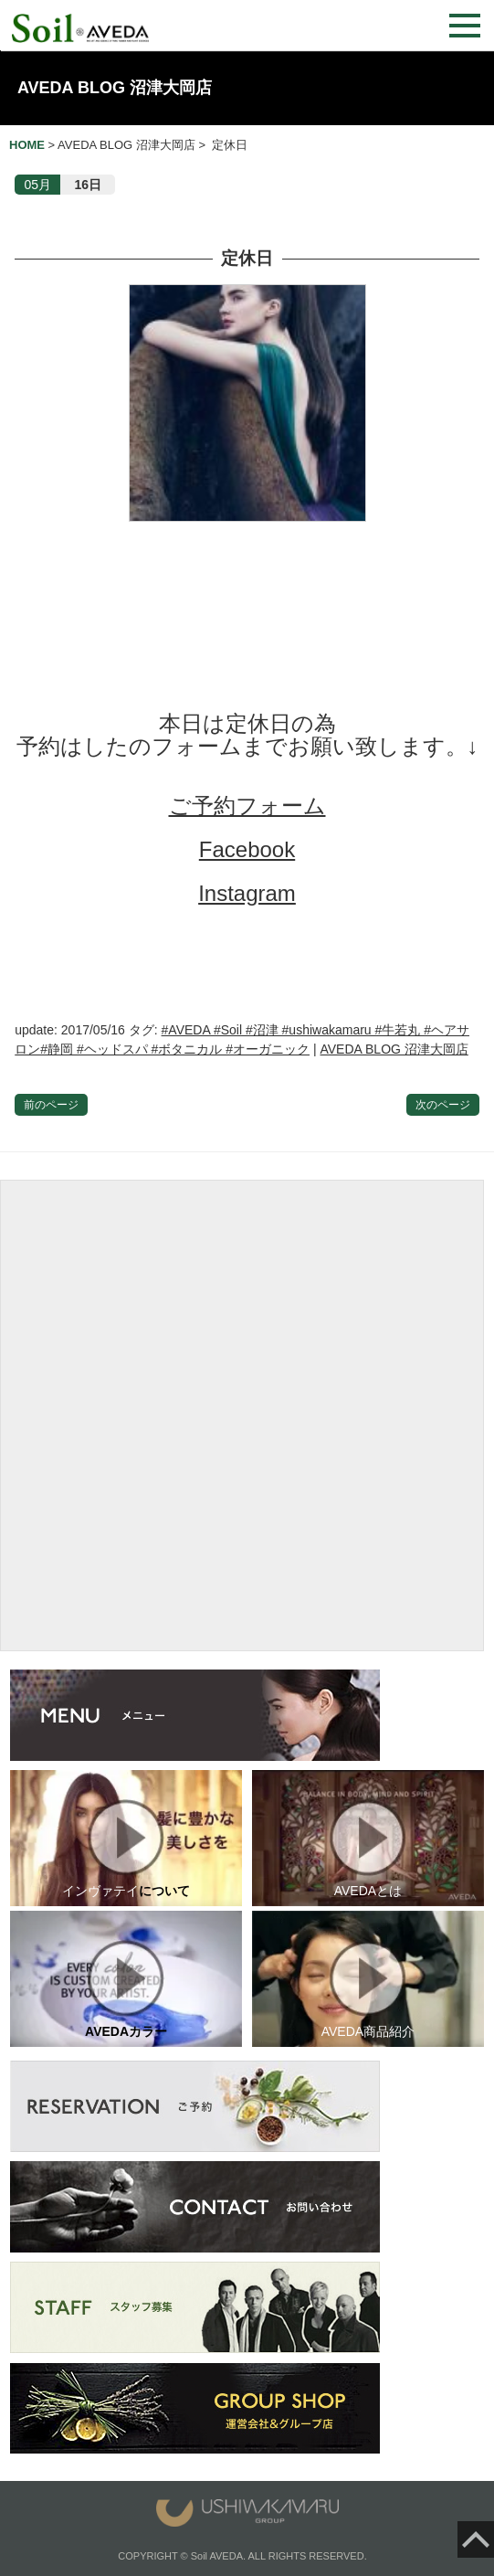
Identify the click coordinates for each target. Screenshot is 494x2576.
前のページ (51, 1104)
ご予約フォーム (247, 805)
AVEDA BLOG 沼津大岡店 (114, 88)
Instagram (247, 893)
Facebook (247, 849)
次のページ (442, 1104)
